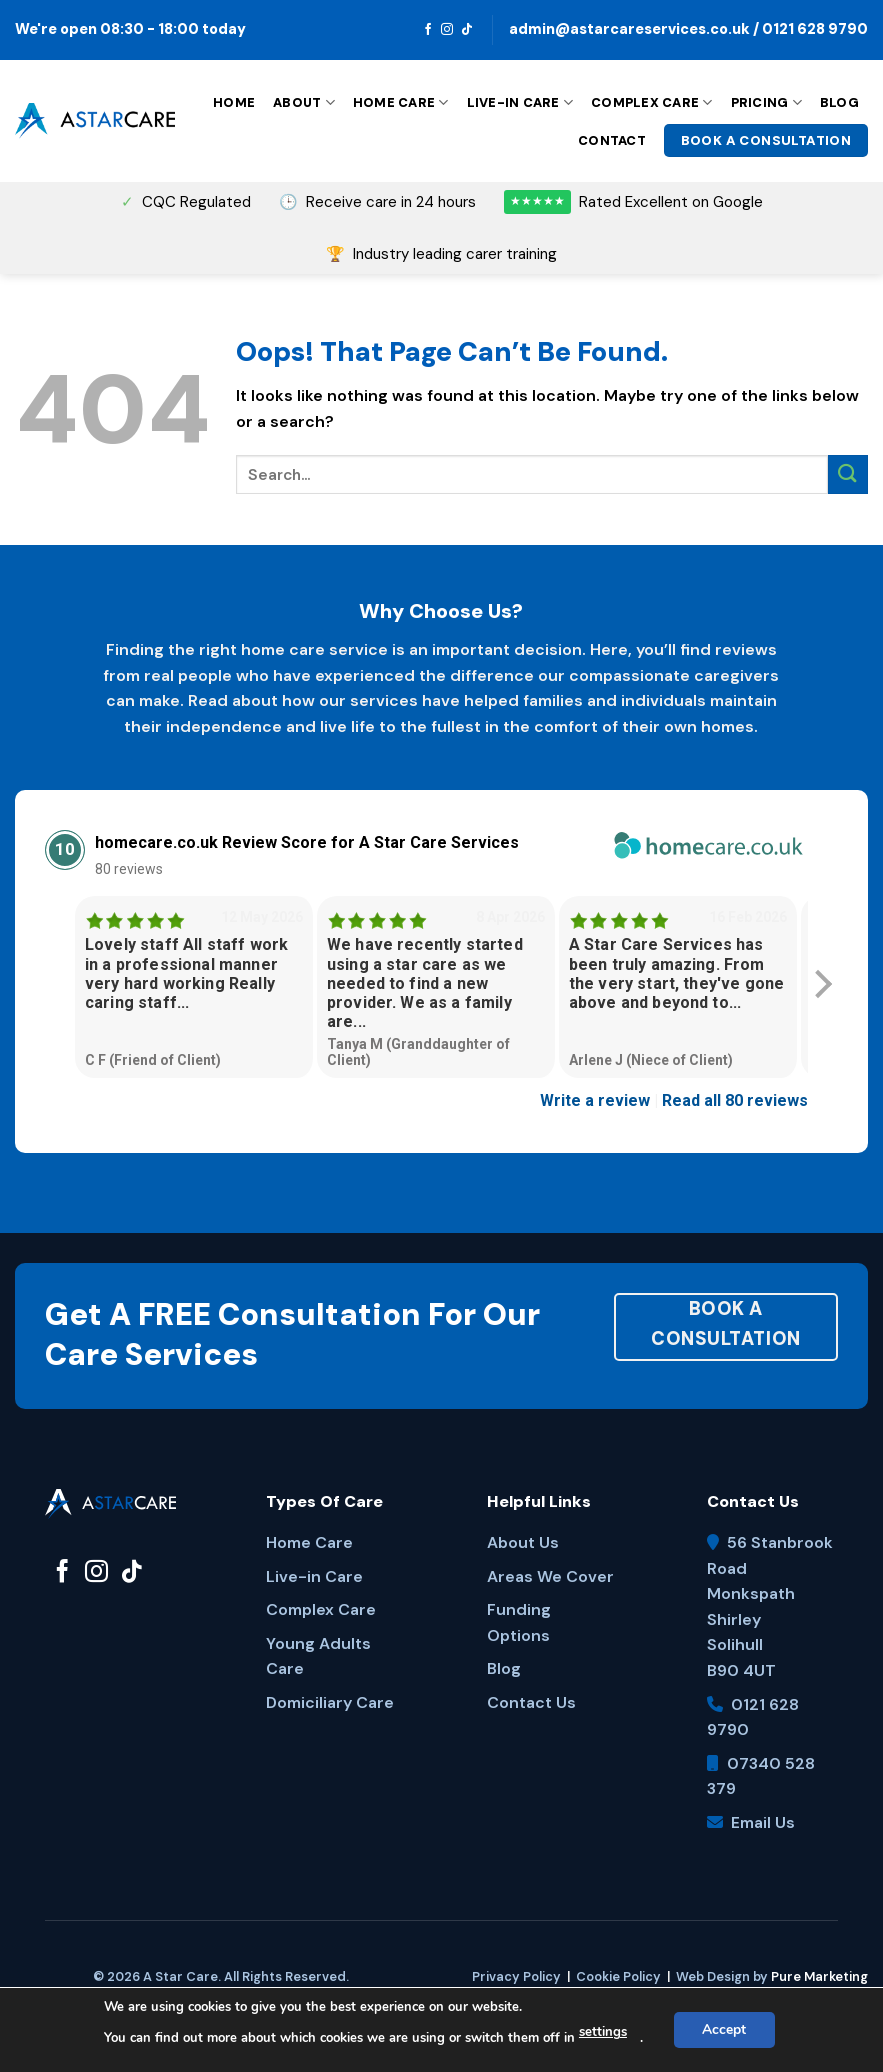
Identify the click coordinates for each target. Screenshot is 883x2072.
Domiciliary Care (330, 1702)
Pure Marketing (819, 1976)
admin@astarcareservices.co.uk (629, 29)
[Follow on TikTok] (467, 30)
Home (234, 102)
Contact (612, 140)
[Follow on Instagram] (447, 30)
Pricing (766, 102)
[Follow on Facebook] (428, 30)
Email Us (763, 1822)
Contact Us (531, 1702)
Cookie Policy (618, 1976)
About (304, 102)
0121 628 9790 (815, 29)
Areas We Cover (550, 1576)
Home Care (401, 102)
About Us (523, 1542)
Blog (839, 102)
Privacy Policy (516, 1976)
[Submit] (848, 474)
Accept (724, 2029)
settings (602, 2033)
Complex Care (652, 102)
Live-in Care (520, 102)
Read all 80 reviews (735, 1100)
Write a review (595, 1100)
